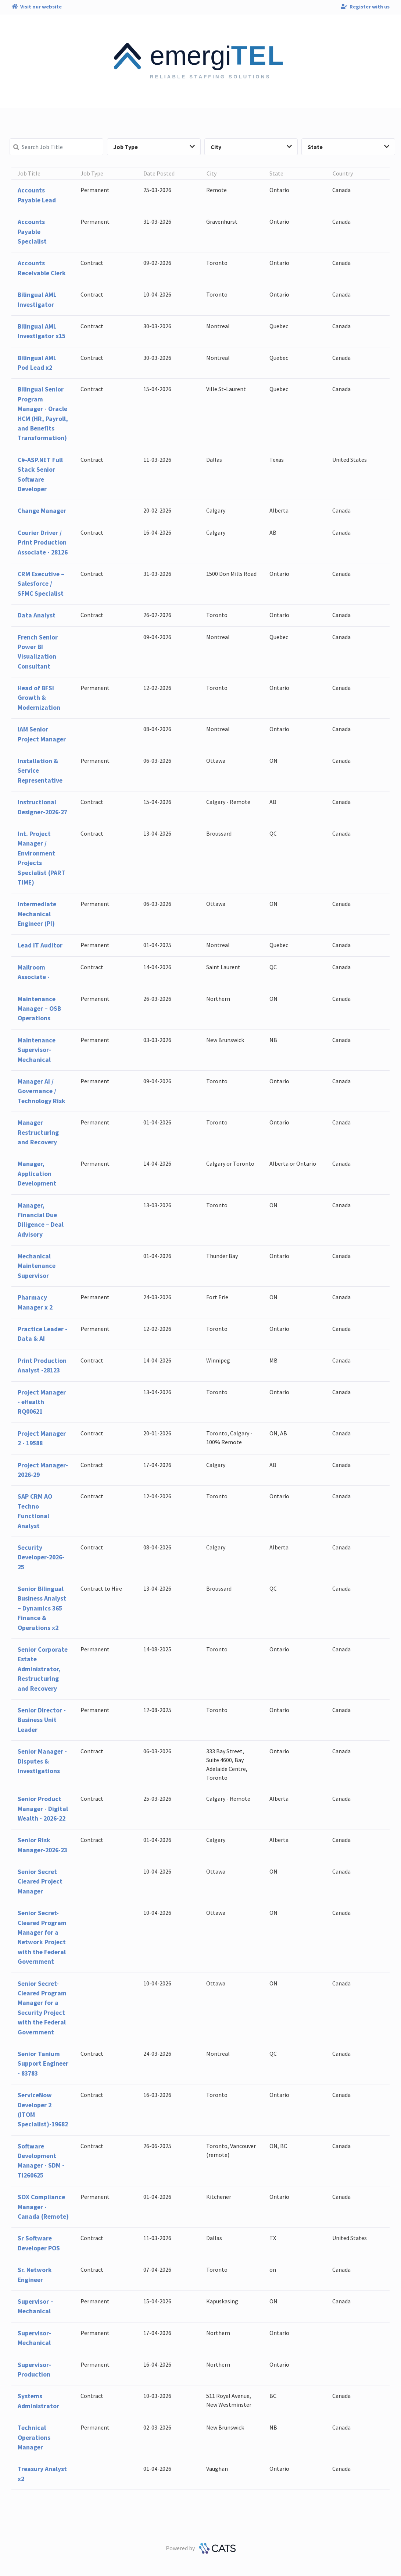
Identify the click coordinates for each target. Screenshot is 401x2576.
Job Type (154, 146)
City (251, 146)
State (348, 146)
